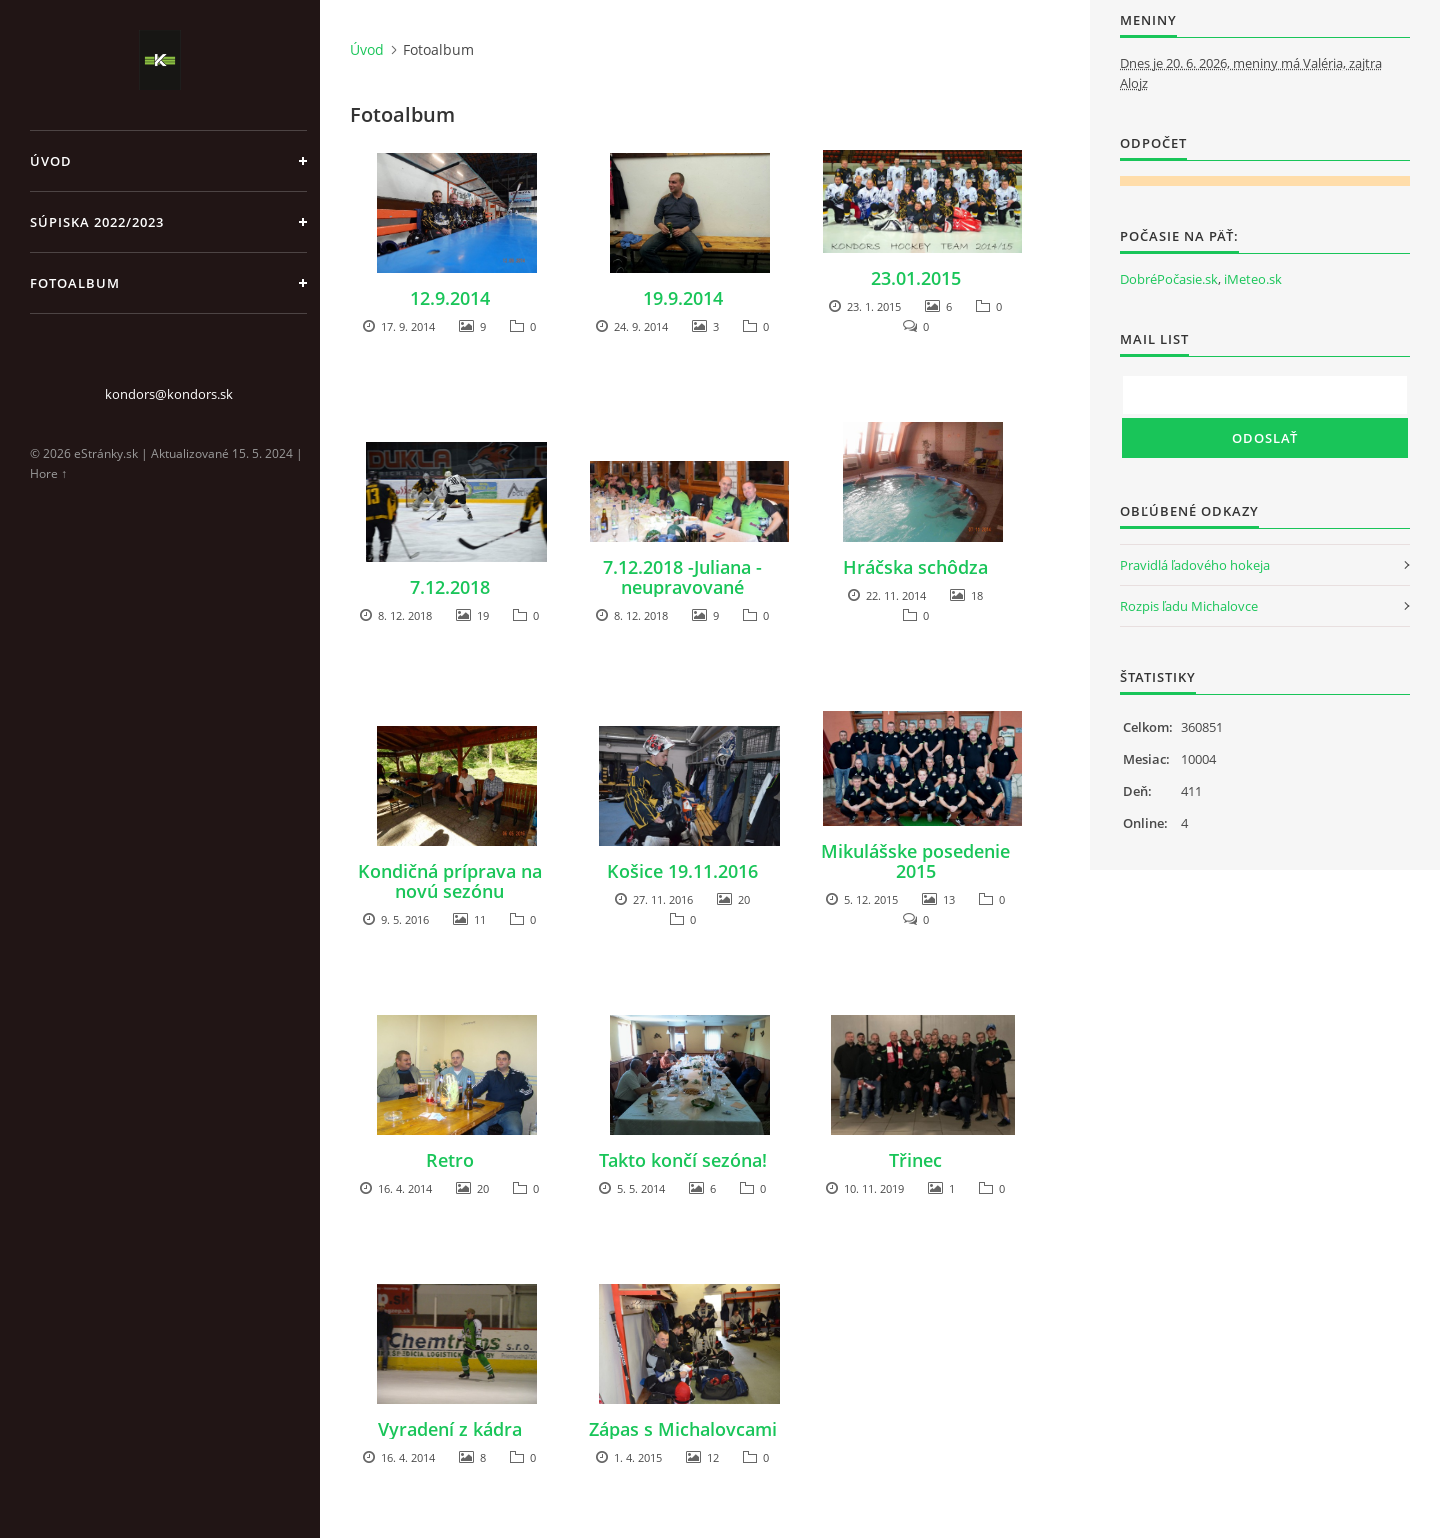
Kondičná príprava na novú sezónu (450, 881)
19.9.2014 (683, 298)
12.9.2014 (450, 298)
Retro (450, 1160)
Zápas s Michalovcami (683, 1429)
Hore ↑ (48, 473)
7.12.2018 (450, 587)
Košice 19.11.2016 (682, 871)
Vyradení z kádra (450, 1429)
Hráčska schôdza (915, 567)
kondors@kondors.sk (169, 394)
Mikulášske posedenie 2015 (915, 861)
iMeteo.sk (1253, 279)
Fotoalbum (75, 283)
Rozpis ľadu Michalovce (1189, 606)
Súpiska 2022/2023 (97, 222)
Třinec (915, 1160)
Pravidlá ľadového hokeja (1195, 565)
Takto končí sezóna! (683, 1160)
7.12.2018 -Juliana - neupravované (682, 577)
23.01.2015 (916, 278)
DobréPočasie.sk (1169, 279)
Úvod (51, 161)
